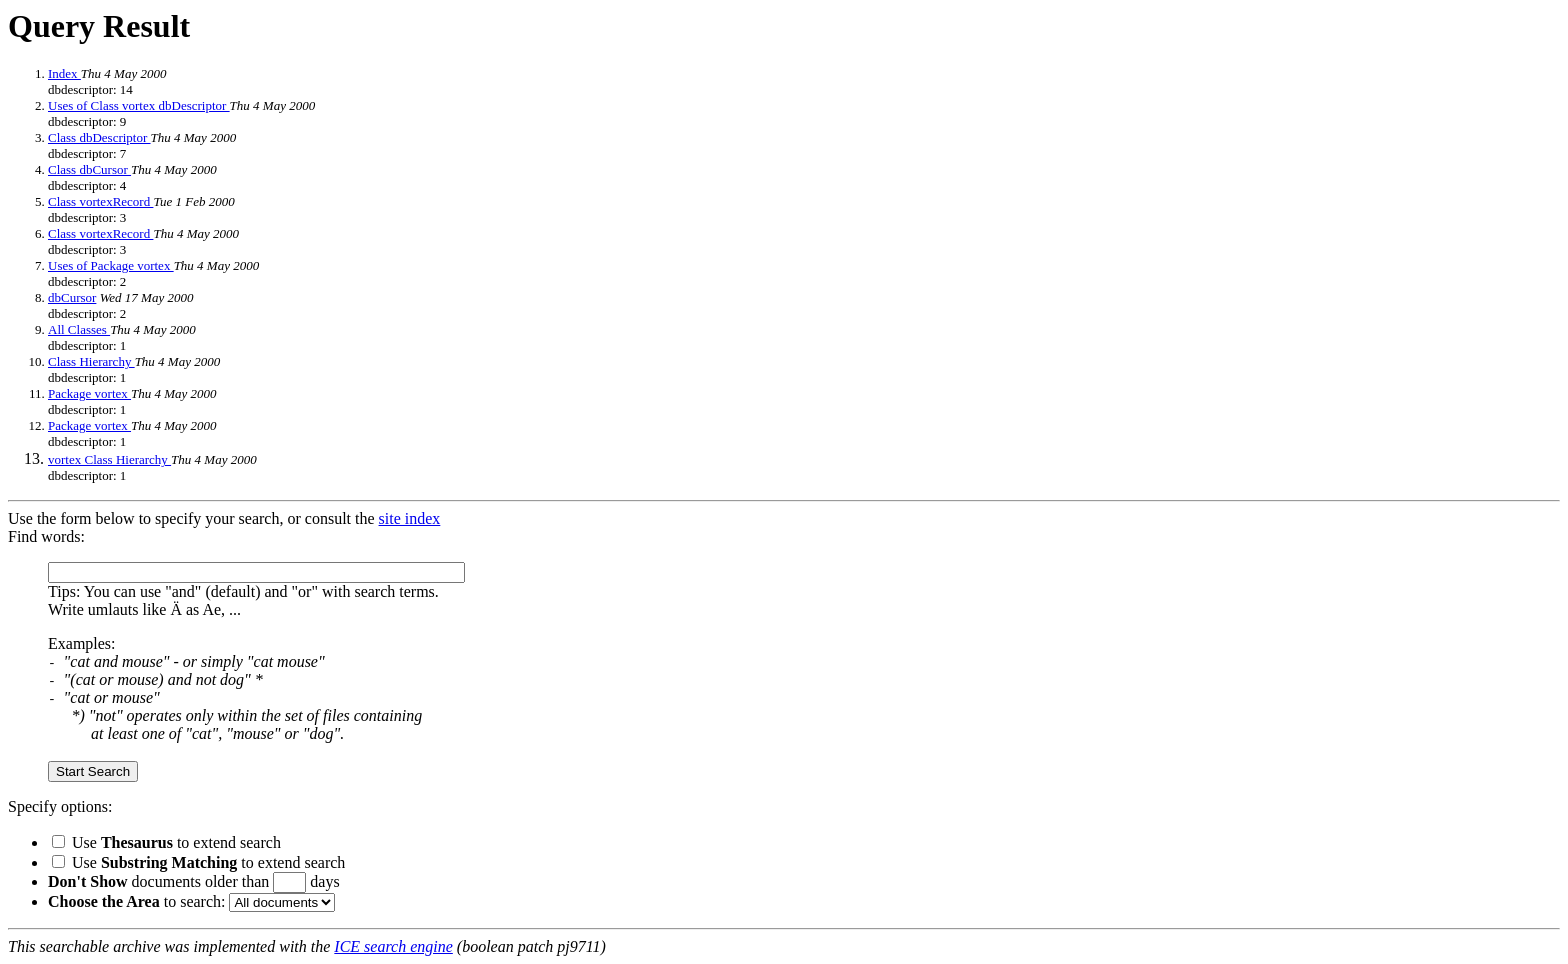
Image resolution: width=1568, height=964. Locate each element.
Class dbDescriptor (99, 137)
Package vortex (89, 393)
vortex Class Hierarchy (109, 459)
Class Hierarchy (91, 361)
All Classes (79, 329)
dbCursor (72, 297)
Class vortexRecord (100, 201)
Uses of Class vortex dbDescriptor (139, 105)
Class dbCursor (89, 169)
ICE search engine (393, 946)
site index (410, 518)
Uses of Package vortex (111, 265)
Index (64, 73)
